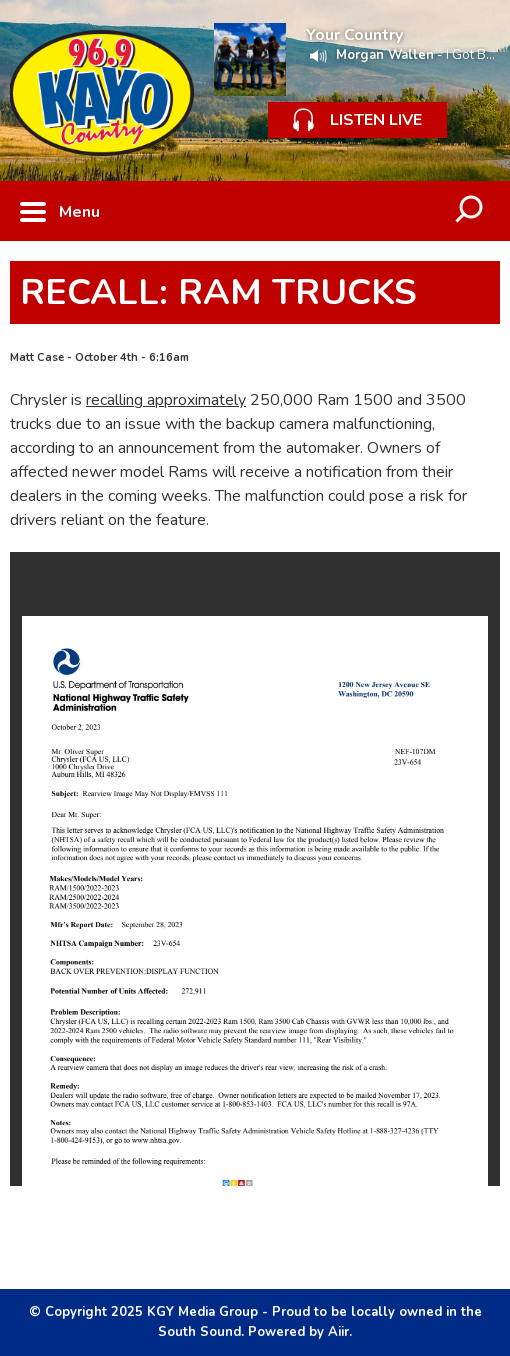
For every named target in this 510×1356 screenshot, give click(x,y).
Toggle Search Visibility (470, 211)
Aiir (338, 1332)
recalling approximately (166, 400)
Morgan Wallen (385, 55)
